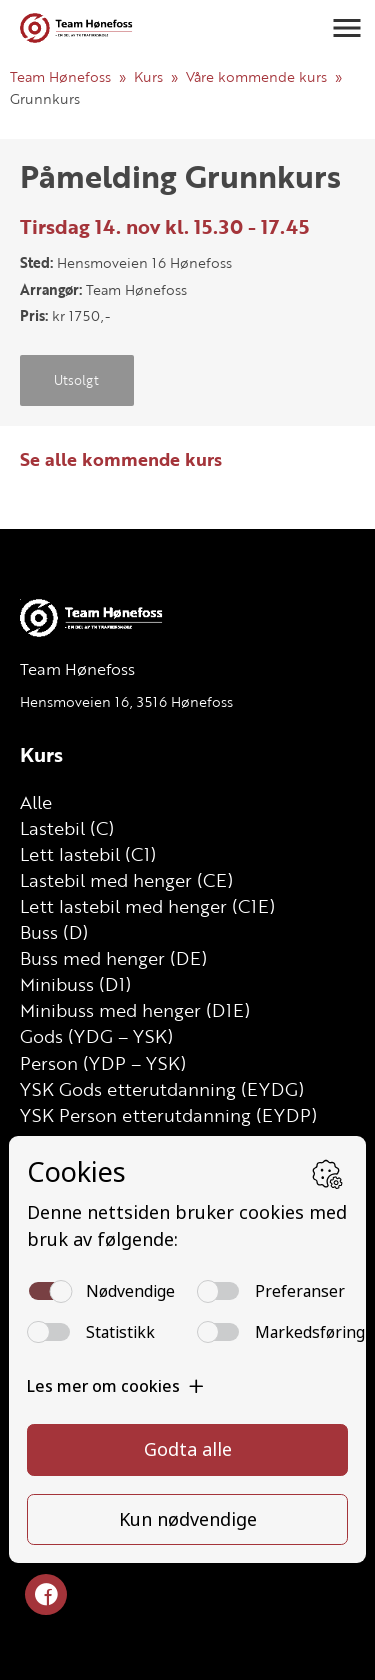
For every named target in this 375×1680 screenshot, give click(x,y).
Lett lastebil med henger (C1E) (147, 906)
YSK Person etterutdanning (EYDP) (168, 1115)
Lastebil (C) (67, 828)
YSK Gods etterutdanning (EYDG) (162, 1089)
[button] (347, 28)
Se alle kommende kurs (121, 459)
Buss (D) (54, 932)
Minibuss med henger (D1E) (135, 1010)
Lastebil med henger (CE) (126, 880)
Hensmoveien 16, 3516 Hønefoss (126, 701)
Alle (36, 802)
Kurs (148, 76)
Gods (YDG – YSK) (96, 1036)
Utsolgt (76, 380)
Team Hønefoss (60, 76)
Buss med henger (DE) (113, 958)
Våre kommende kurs (256, 76)
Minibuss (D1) (75, 984)
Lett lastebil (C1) (88, 854)
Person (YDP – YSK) (103, 1063)
